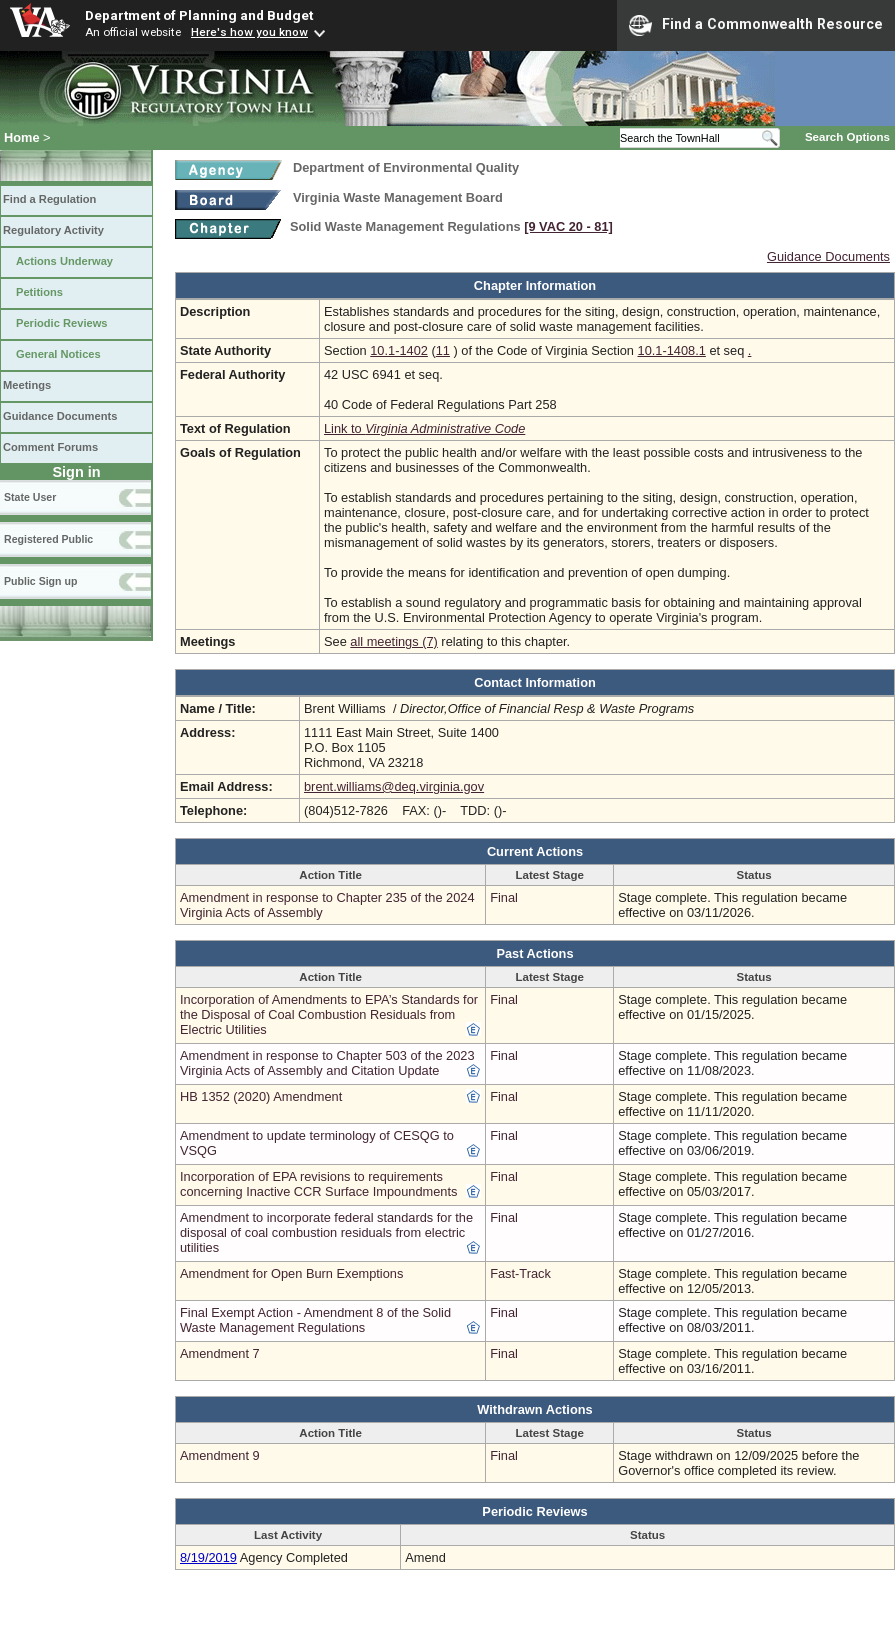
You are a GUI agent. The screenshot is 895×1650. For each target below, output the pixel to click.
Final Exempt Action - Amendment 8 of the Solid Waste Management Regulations (315, 1320)
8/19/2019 (208, 1557)
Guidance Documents (60, 416)
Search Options (847, 137)
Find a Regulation (49, 199)
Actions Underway (64, 261)
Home (22, 137)
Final (504, 897)
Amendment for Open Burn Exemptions (291, 1273)
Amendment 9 (220, 1455)
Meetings (27, 385)
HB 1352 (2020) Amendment (261, 1096)
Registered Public (48, 539)
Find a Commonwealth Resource (756, 25)
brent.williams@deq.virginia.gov (394, 786)
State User (30, 497)
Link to (424, 428)
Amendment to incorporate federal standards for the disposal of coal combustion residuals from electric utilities (326, 1232)
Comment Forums (50, 447)
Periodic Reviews (62, 323)
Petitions (39, 292)
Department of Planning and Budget (199, 15)
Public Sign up (40, 581)
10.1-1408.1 (672, 350)
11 (443, 350)
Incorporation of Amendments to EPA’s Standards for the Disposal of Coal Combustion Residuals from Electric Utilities (329, 1014)
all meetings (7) (393, 641)
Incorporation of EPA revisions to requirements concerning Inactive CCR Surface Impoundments (318, 1184)
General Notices (58, 354)
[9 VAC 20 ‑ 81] (568, 226)
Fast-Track (520, 1273)
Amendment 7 (220, 1353)
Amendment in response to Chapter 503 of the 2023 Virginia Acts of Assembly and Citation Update (327, 1063)
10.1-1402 (399, 350)
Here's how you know (249, 32)
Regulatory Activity (53, 230)
